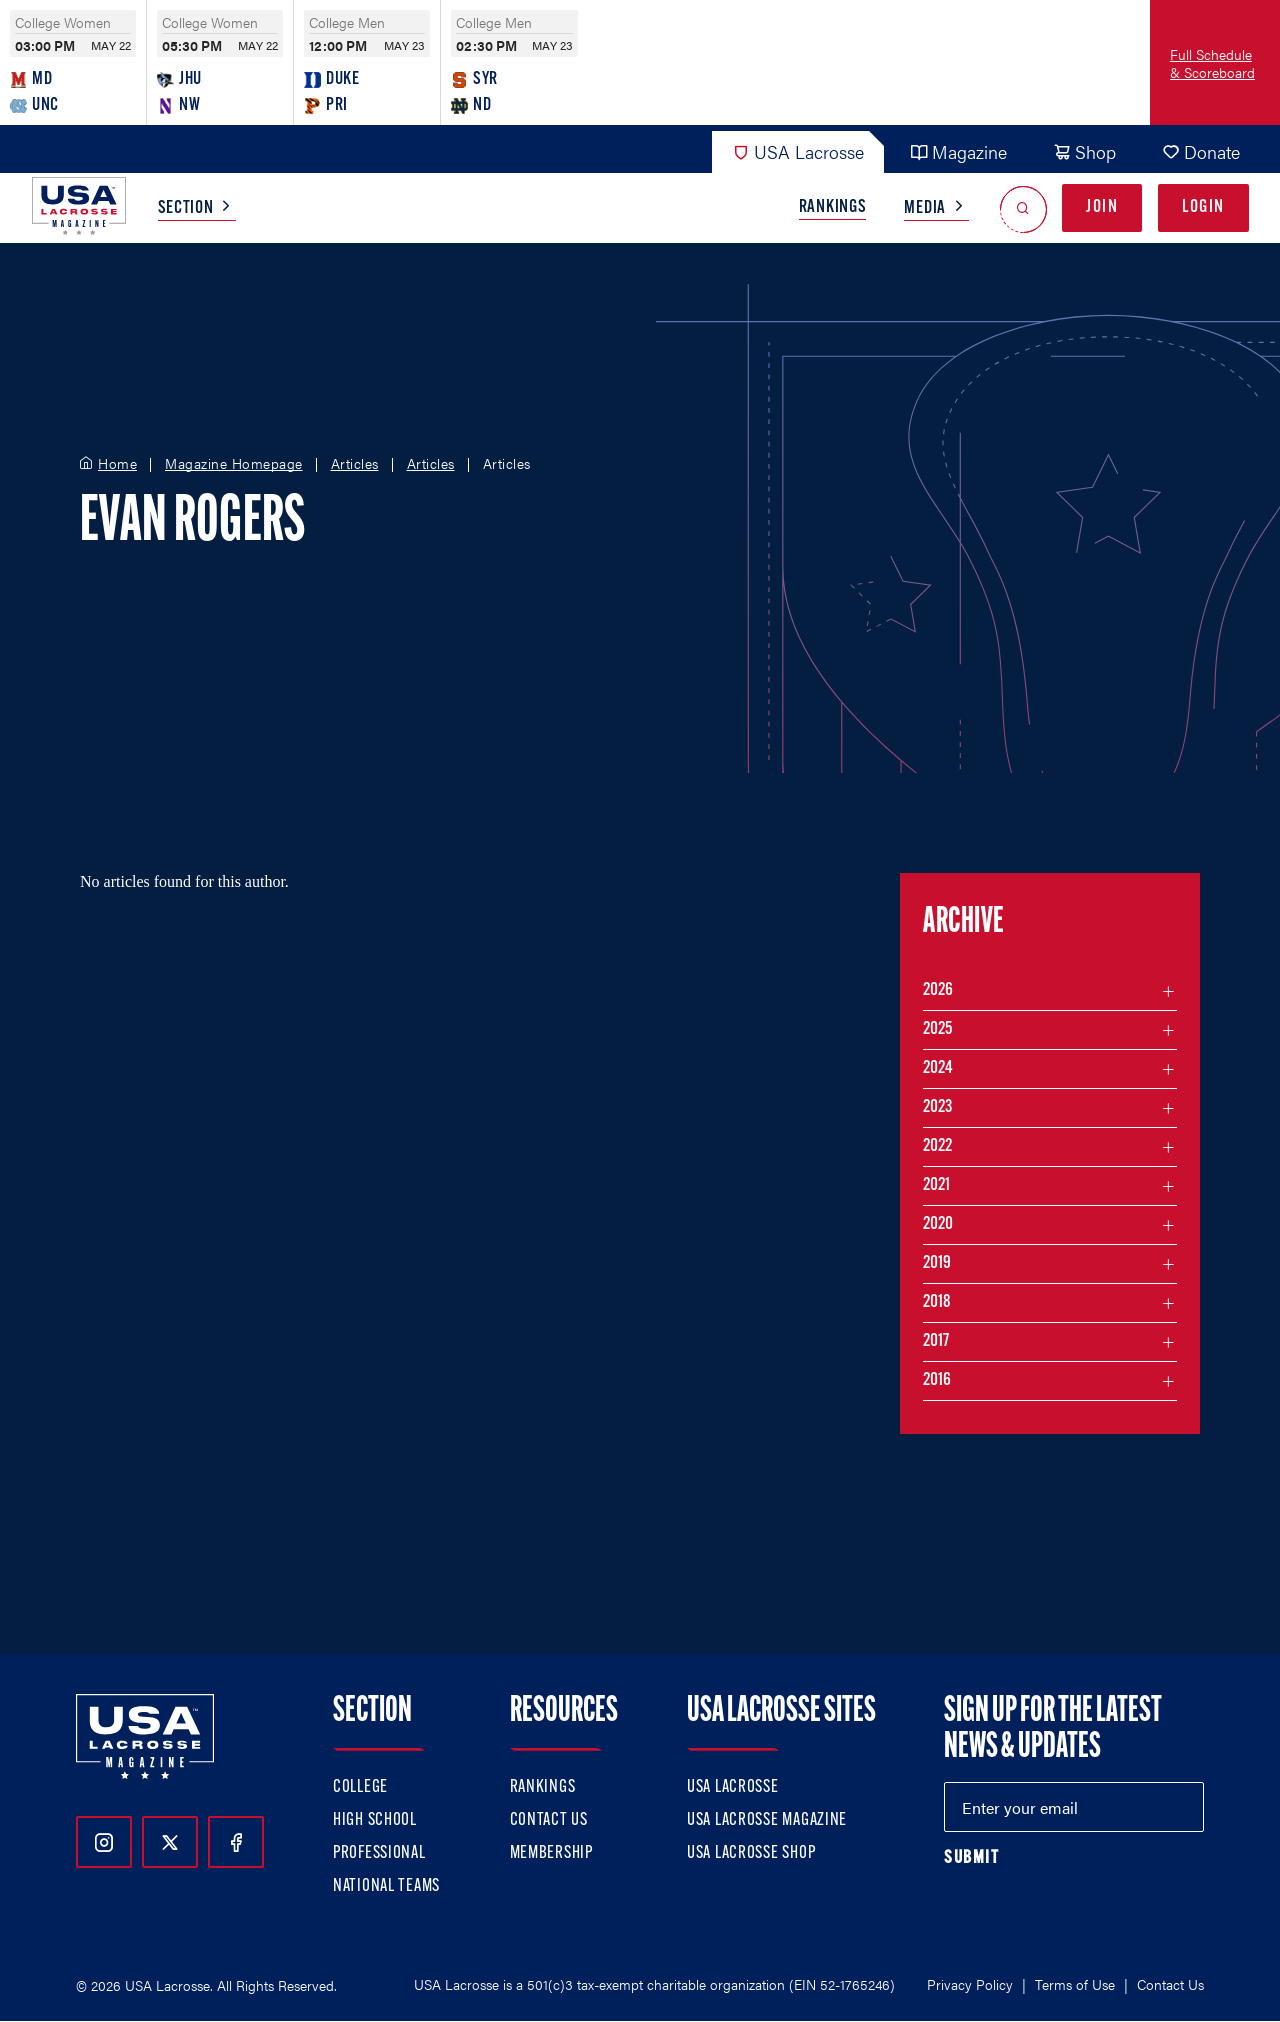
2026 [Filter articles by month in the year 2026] (938, 990)
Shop (1084, 151)
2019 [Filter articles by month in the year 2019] (937, 1263)
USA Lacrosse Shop (751, 1853)
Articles (355, 464)
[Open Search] (1023, 208)
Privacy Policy (970, 1984)
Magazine (958, 151)
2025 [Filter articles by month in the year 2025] (937, 1029)
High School (375, 1820)
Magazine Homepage (234, 464)
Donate (1201, 151)
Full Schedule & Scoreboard (1212, 63)
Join (1102, 207)
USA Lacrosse (798, 151)
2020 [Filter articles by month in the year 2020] (938, 1224)
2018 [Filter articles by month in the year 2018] (937, 1302)
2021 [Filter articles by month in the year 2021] (936, 1185)
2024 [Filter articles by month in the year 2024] (938, 1068)
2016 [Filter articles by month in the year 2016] (937, 1380)
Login (1203, 207)
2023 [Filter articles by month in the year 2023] (937, 1107)
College (360, 1787)
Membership (551, 1853)
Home (117, 464)
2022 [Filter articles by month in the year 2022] (937, 1146)
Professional (379, 1853)
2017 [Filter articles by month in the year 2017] (936, 1341)
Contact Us (549, 1820)
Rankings (833, 207)
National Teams (386, 1886)
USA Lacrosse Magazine (767, 1820)
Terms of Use (1075, 1984)
